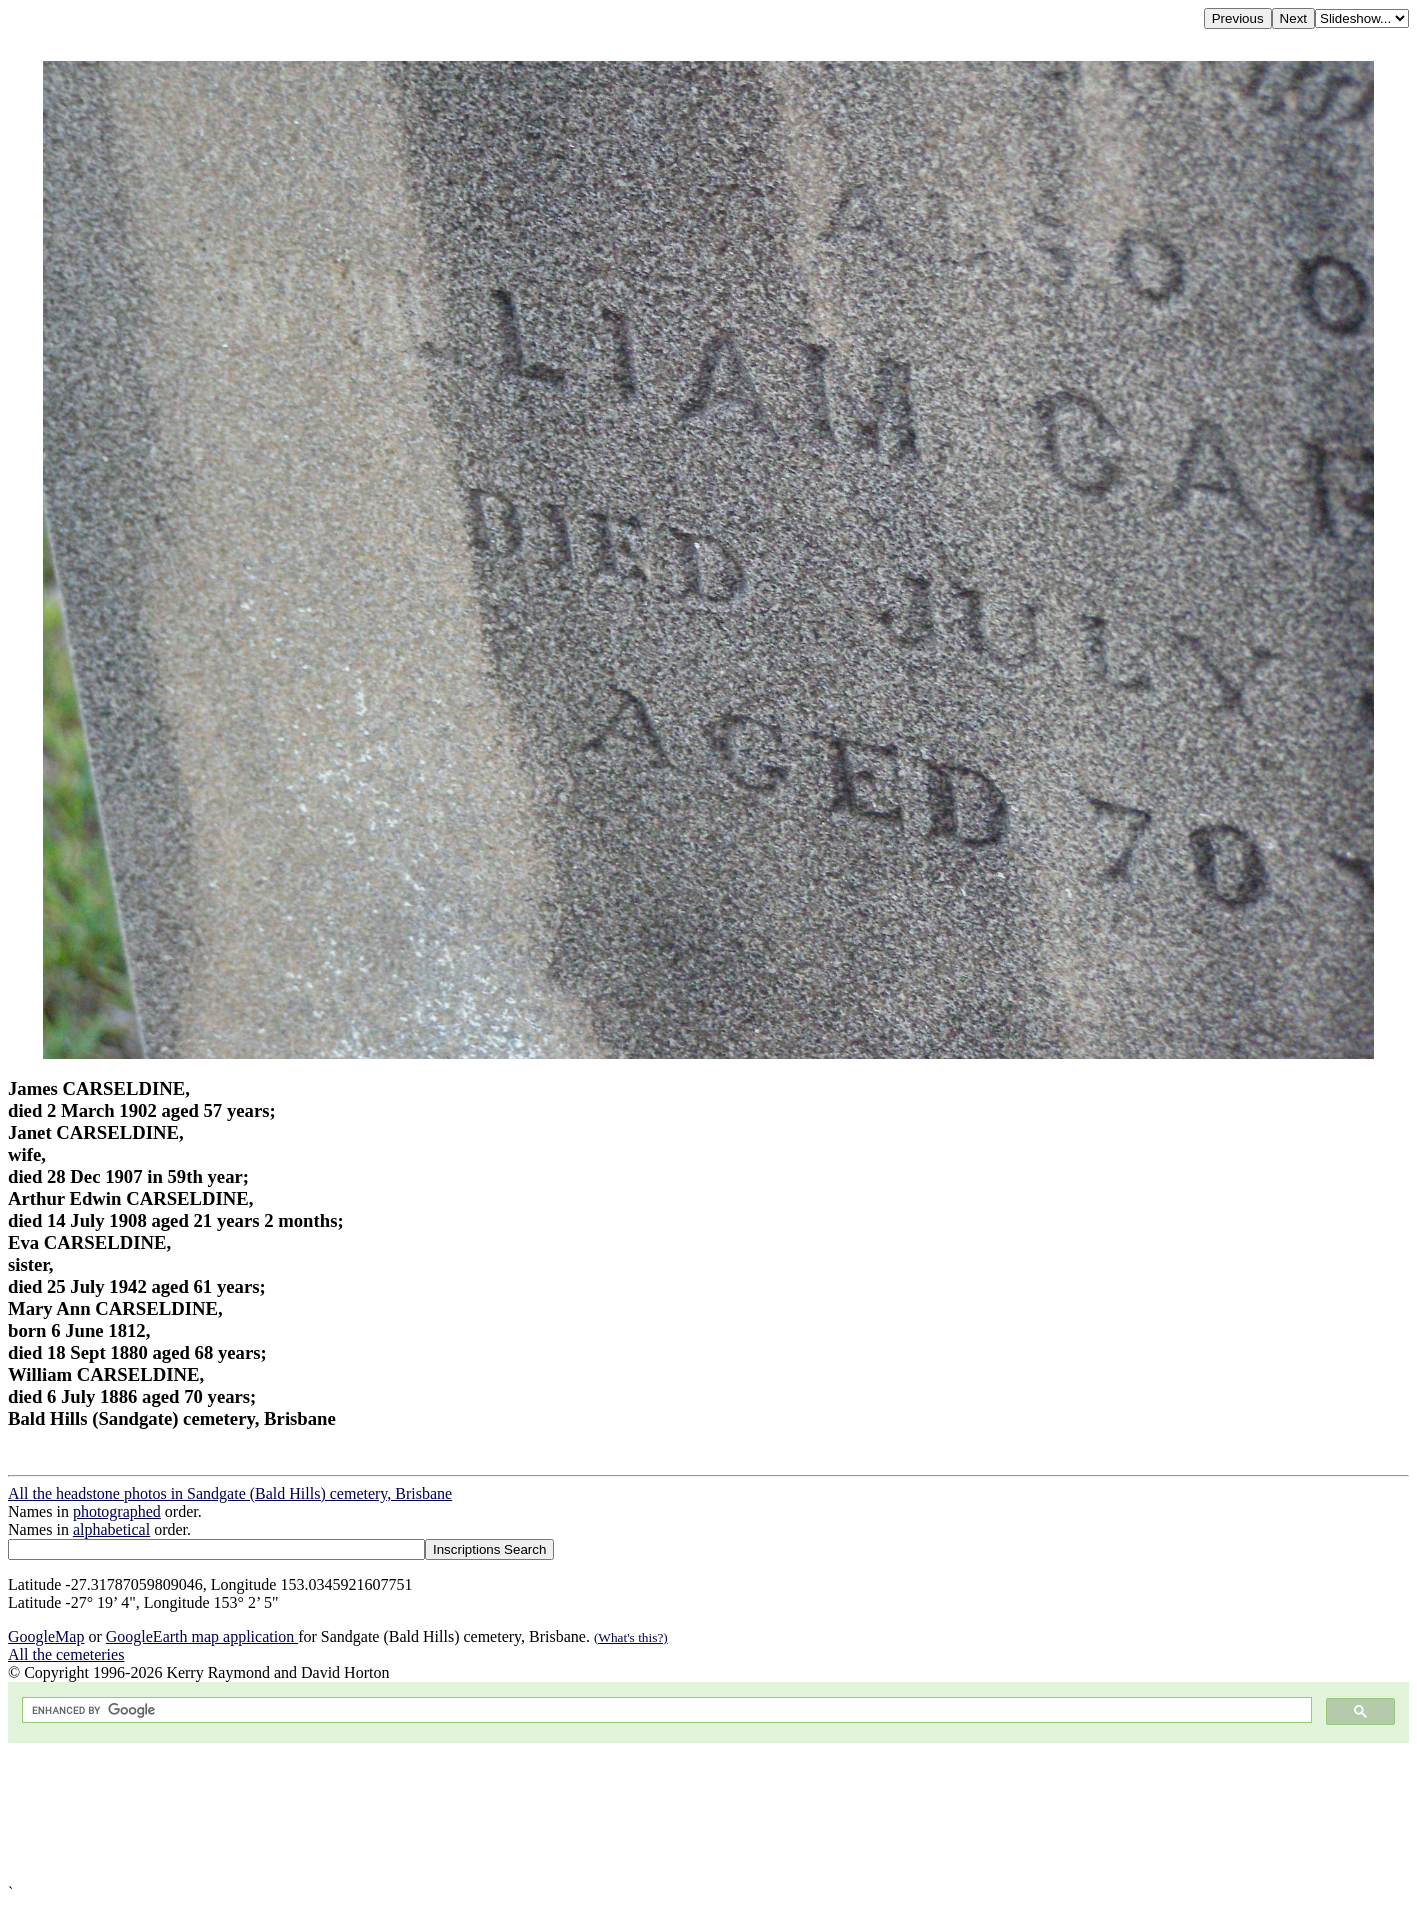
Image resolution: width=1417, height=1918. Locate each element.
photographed (117, 1511)
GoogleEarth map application (202, 1636)
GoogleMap (46, 1636)
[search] (665, 1710)
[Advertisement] (608, 1813)
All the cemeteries (66, 1654)
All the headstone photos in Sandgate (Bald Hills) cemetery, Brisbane (230, 1493)
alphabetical (111, 1529)
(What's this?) (631, 1637)
